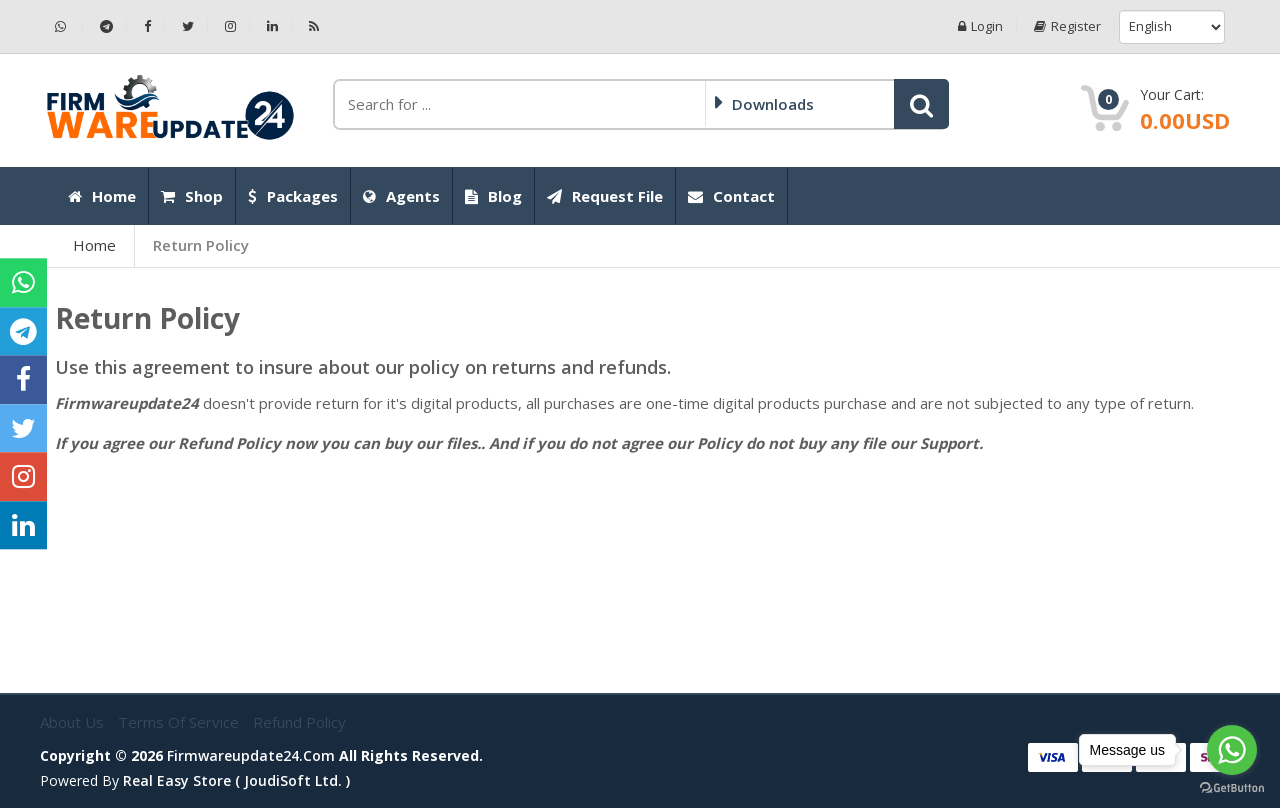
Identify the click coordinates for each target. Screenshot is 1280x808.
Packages (293, 196)
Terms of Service (180, 722)
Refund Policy (299, 722)
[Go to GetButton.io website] (1232, 788)
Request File (605, 196)
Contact (731, 196)
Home (102, 196)
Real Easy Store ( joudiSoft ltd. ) (236, 780)
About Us (74, 722)
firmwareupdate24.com (251, 755)
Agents (401, 196)
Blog (493, 196)
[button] (921, 104)
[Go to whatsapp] (1232, 750)
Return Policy (201, 245)
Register (1067, 26)
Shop (192, 196)
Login (980, 26)
